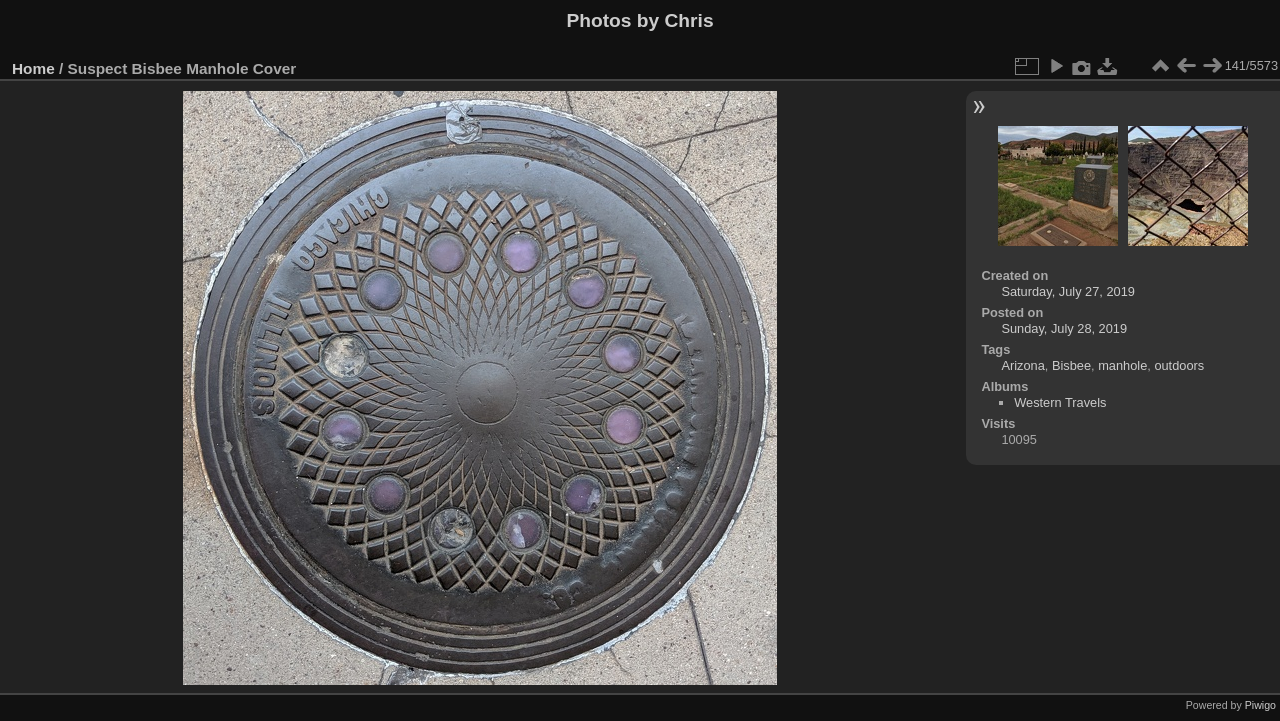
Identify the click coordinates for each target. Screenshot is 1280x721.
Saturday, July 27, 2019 (1068, 291)
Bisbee (1071, 365)
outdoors (1179, 365)
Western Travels (1060, 402)
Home (33, 68)
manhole (1122, 365)
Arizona (1022, 365)
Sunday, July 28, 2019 (1064, 328)
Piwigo (1260, 705)
